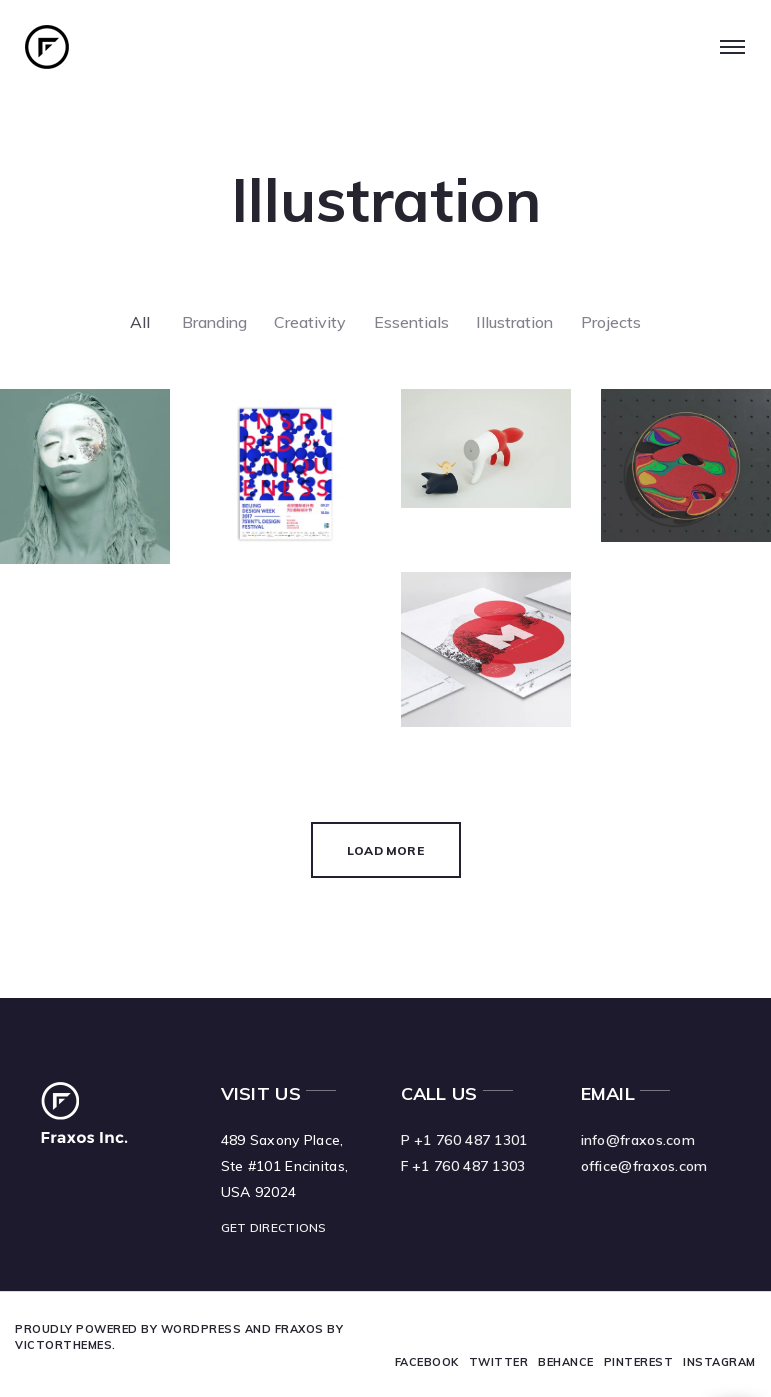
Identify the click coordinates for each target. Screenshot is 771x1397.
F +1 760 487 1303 (463, 1166)
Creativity (309, 323)
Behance (567, 1362)
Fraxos (299, 1329)
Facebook (427, 1362)
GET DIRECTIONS (274, 1227)
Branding (211, 323)
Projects (615, 323)
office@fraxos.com (644, 1166)
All (135, 323)
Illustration (517, 323)
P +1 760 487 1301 (464, 1140)
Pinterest (639, 1362)
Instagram (720, 1362)
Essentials (412, 323)
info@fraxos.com (638, 1140)
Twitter (499, 1362)
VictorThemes (63, 1345)
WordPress (201, 1329)
